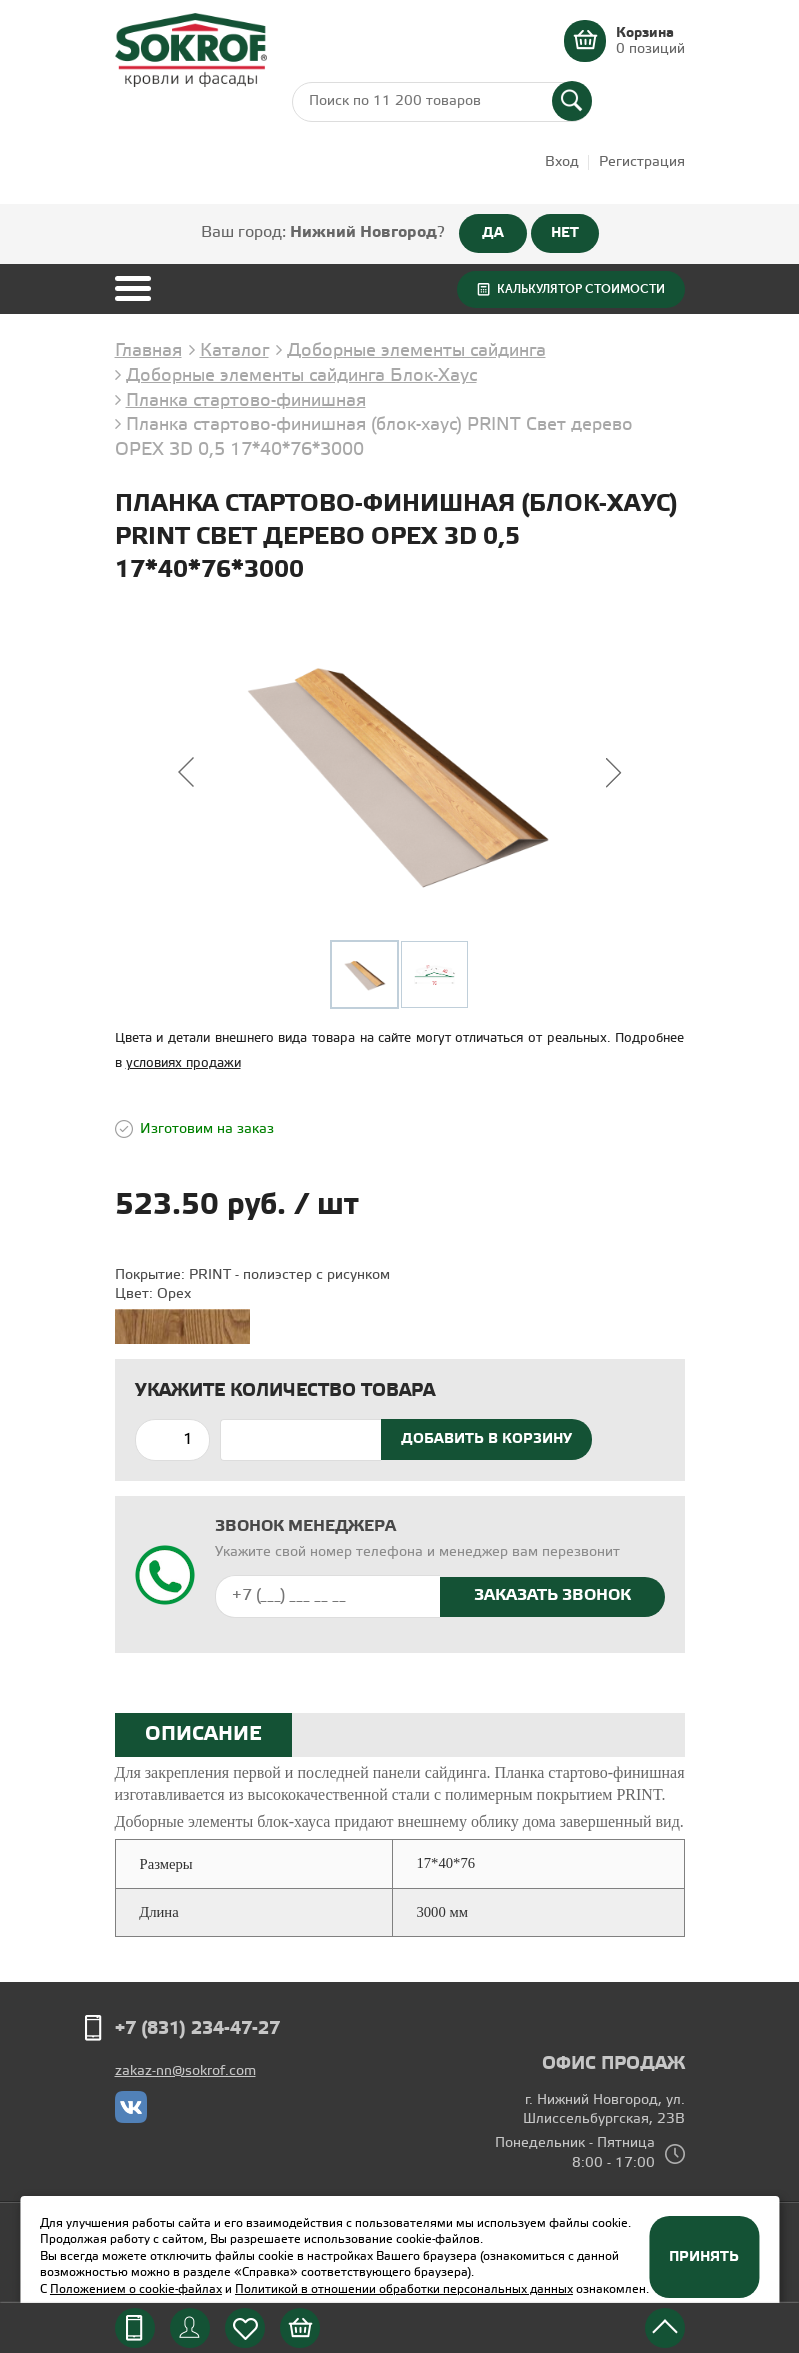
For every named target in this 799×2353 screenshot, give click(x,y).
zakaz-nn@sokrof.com (185, 2071)
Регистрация (642, 162)
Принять (704, 2257)
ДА (493, 233)
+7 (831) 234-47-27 (197, 2029)
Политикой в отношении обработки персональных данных (404, 2289)
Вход (562, 162)
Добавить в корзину (486, 1439)
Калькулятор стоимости (581, 289)
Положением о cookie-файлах (136, 2289)
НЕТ (565, 233)
